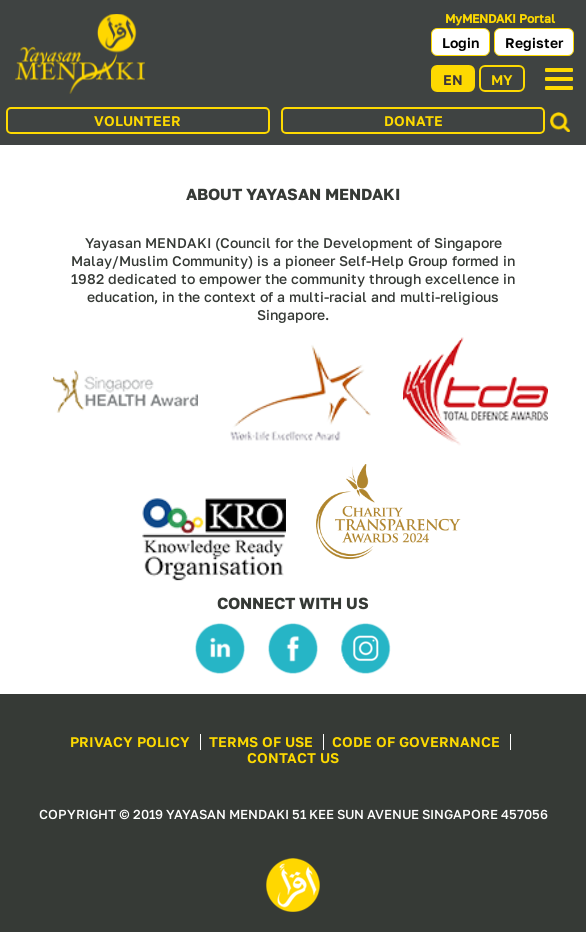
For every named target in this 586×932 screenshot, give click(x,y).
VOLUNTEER (137, 120)
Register (534, 42)
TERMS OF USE (261, 741)
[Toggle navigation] (559, 79)
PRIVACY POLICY (130, 741)
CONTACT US (293, 757)
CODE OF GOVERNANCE (416, 741)
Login (460, 42)
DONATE (413, 120)
